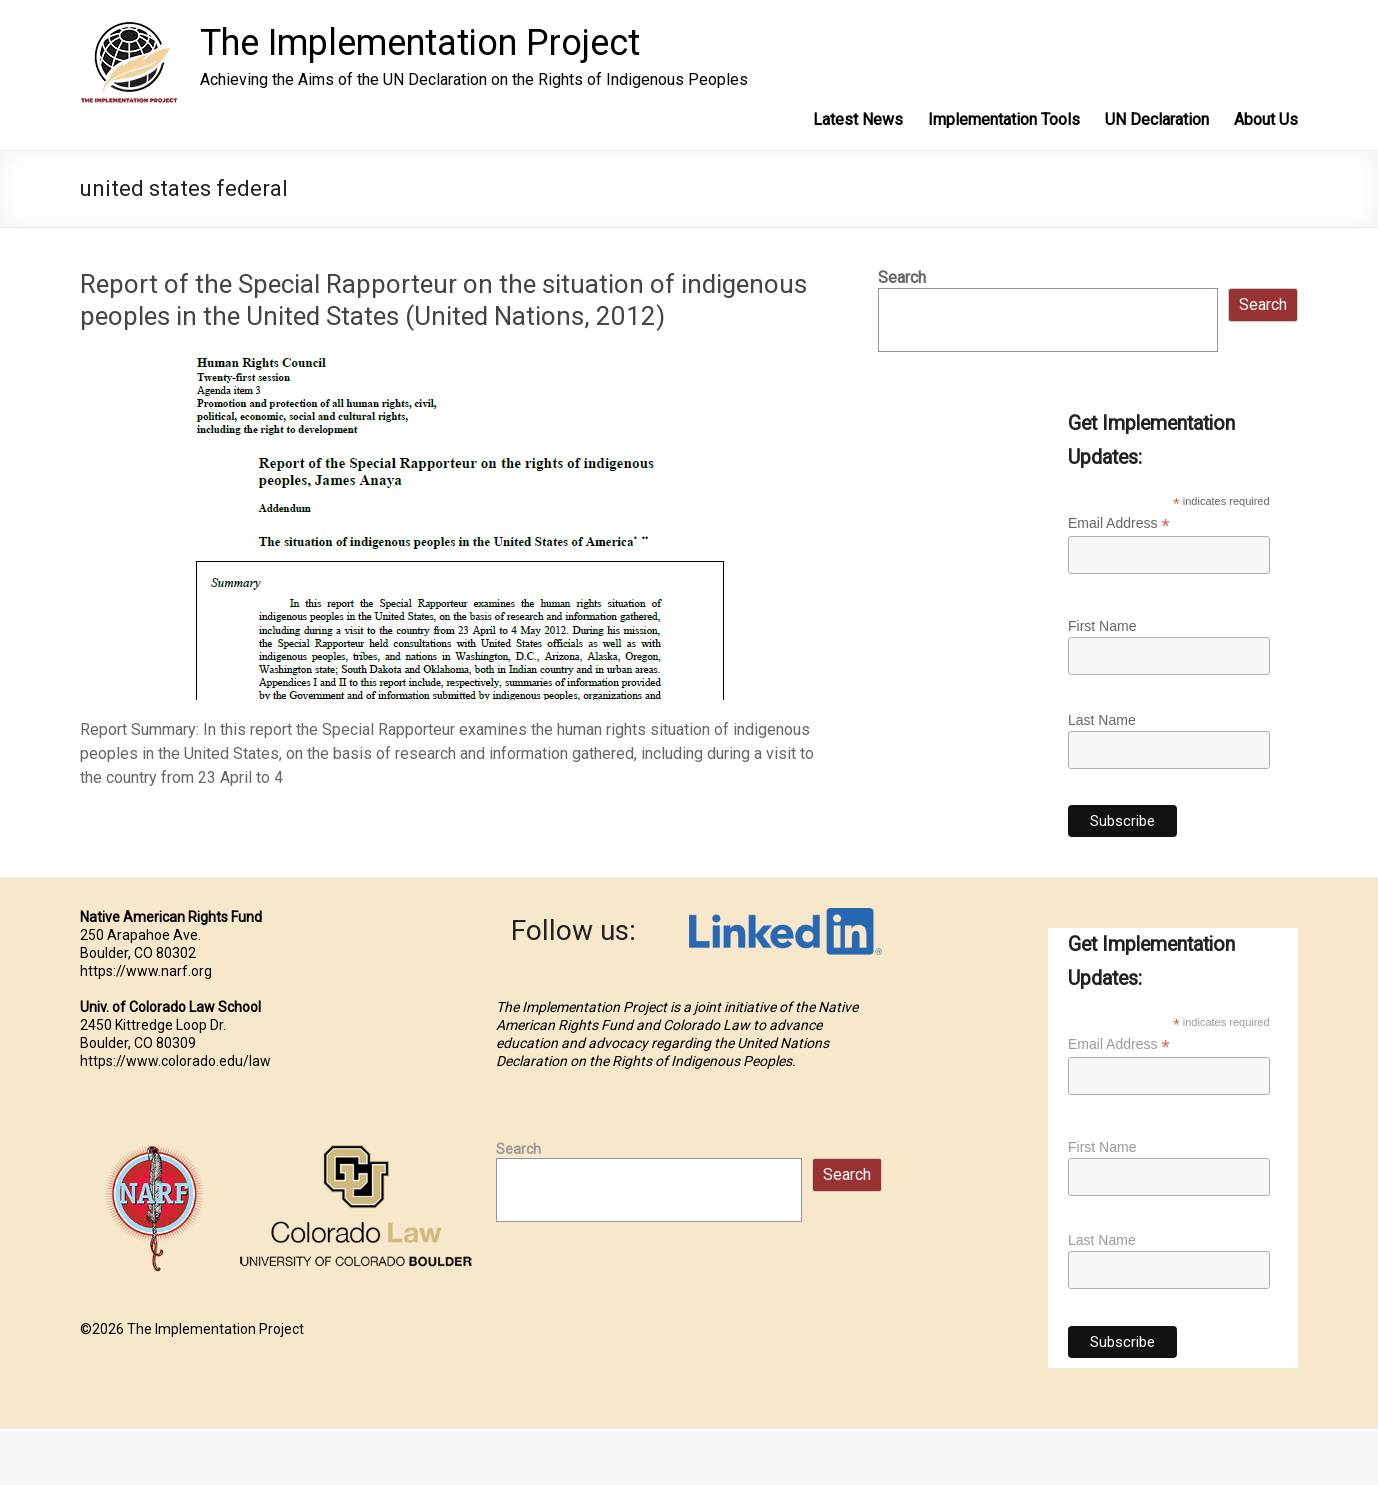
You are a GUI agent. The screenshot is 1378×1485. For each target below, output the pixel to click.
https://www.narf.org (146, 971)
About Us (1266, 119)
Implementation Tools (1004, 119)
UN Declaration (1157, 119)
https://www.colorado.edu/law (175, 1061)
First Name (1102, 626)
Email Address (1119, 523)
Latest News (858, 119)
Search (902, 277)
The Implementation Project (420, 43)
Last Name (1102, 720)
